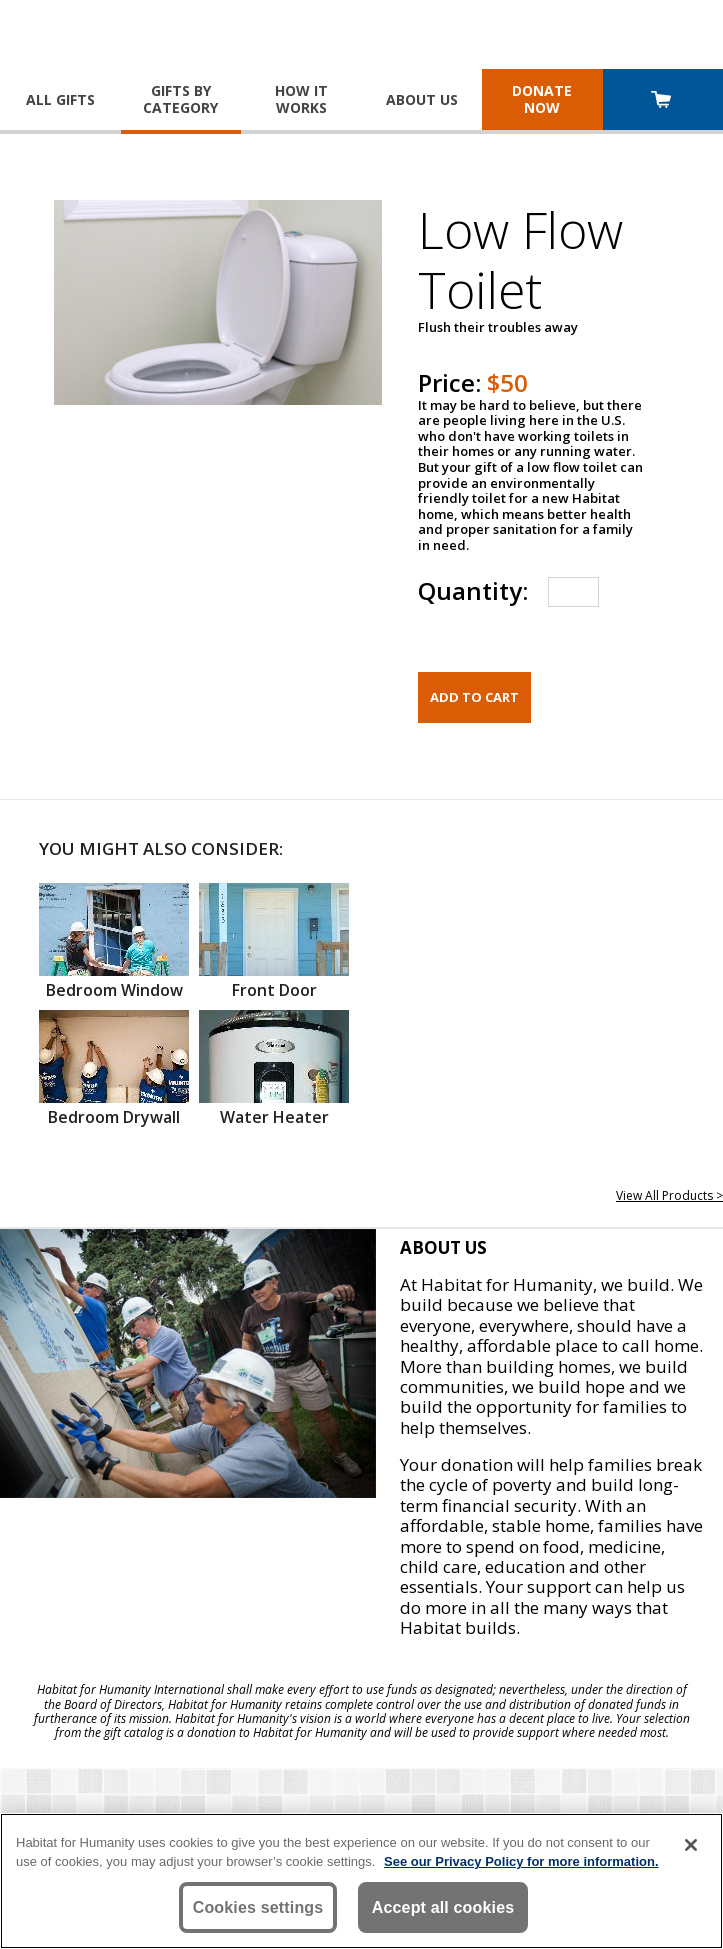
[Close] (691, 1845)
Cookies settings (258, 1907)
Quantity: (473, 590)
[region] (361, 1881)
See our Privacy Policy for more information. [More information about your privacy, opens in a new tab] (521, 1861)
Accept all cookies (443, 1907)
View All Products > (669, 1195)
